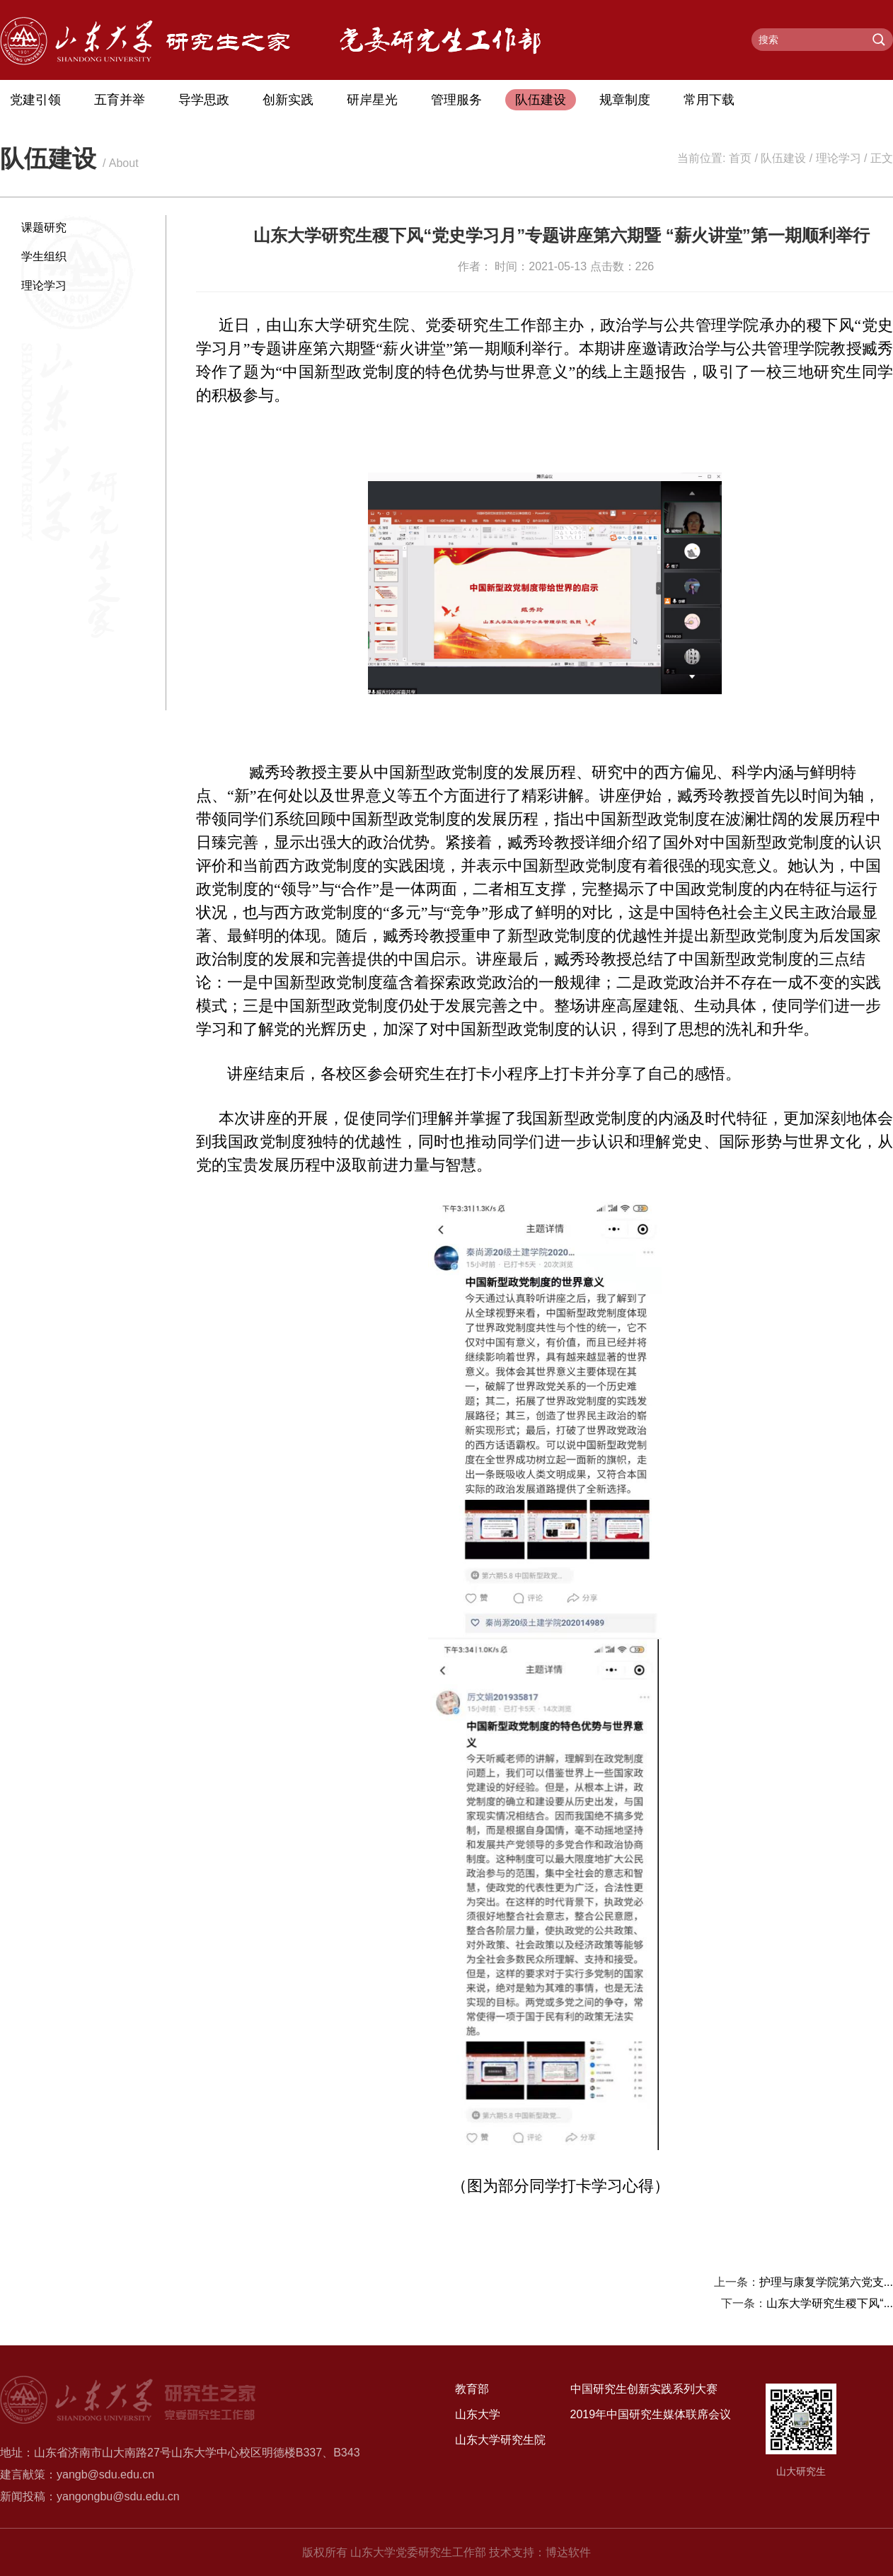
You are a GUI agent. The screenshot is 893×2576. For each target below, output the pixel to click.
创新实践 (288, 100)
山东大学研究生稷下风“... (829, 2303)
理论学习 (838, 158)
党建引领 (35, 100)
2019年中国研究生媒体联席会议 (651, 2414)
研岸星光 (372, 100)
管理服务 (456, 100)
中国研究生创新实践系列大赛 (644, 2389)
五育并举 (119, 100)
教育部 (472, 2389)
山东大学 (477, 2414)
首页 (740, 158)
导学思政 (203, 100)
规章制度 (624, 100)
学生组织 (44, 256)
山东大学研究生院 (500, 2440)
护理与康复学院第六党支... (826, 2282)
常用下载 (709, 100)
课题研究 (44, 227)
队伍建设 (540, 100)
